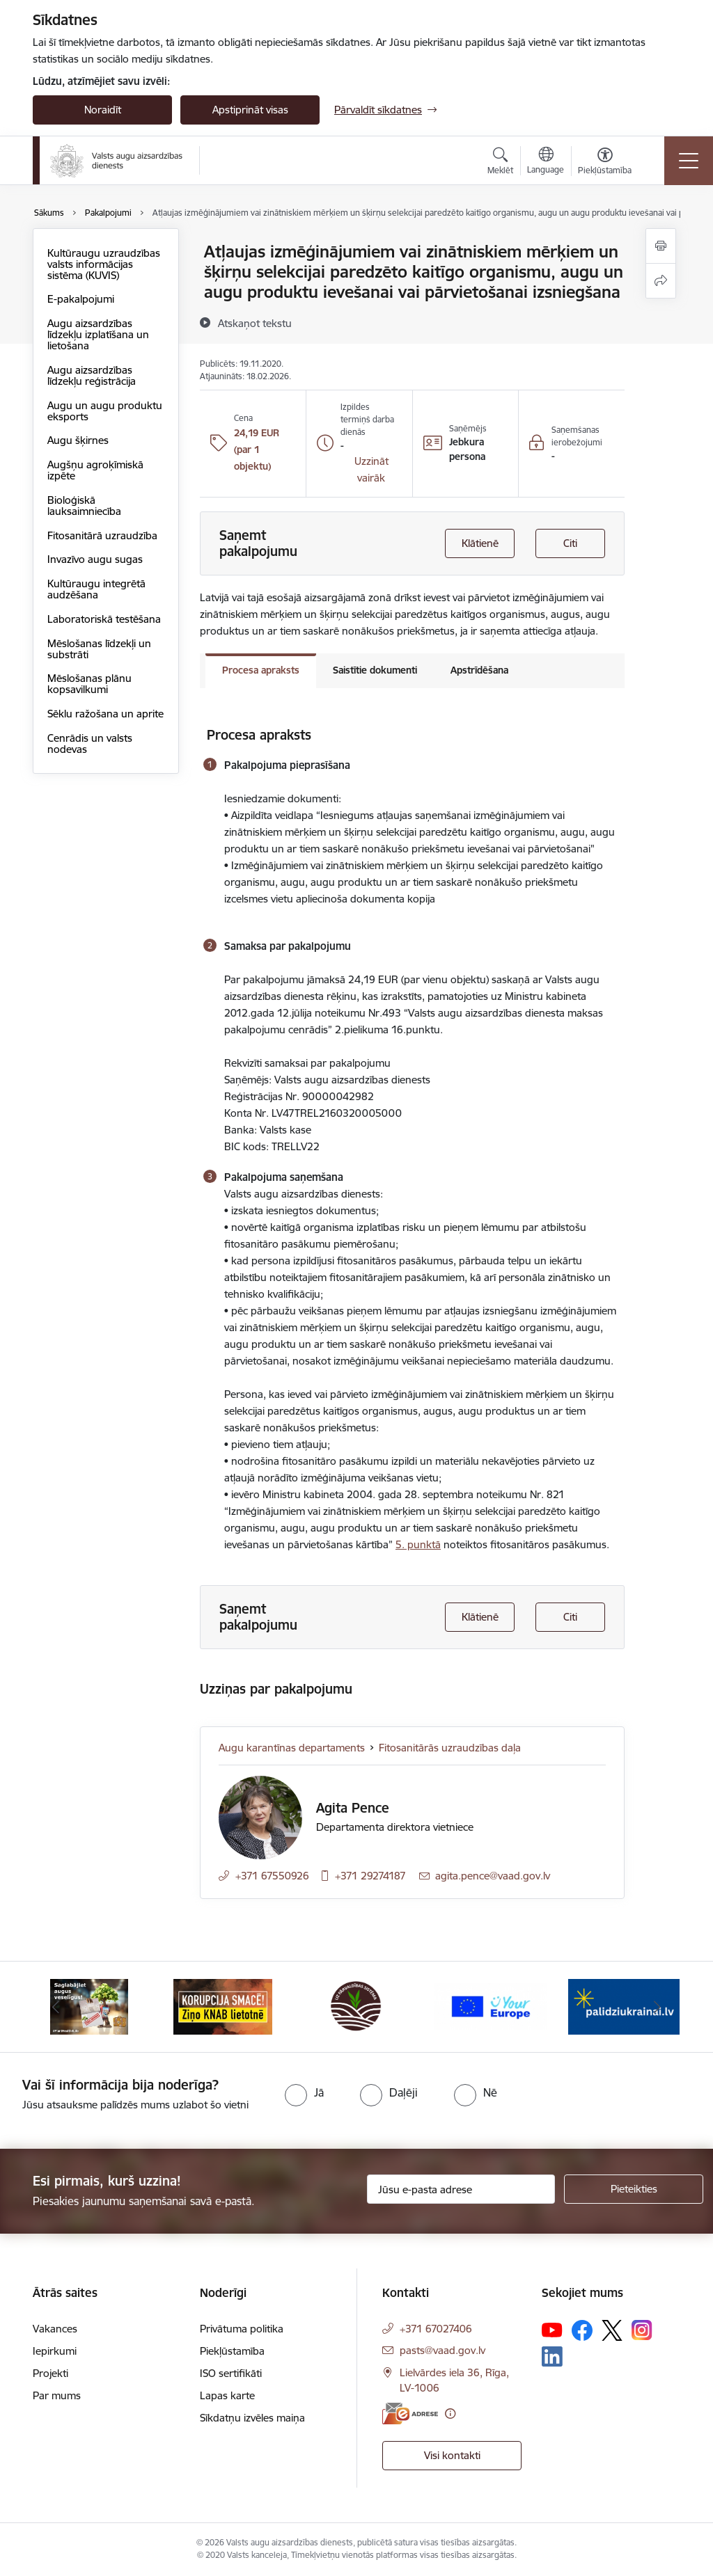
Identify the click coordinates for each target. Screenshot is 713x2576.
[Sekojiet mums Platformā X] (612, 2330)
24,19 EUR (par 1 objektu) (256, 449)
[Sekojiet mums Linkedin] (552, 2356)
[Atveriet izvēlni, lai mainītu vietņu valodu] (545, 162)
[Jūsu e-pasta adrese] (461, 2189)
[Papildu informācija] (450, 2413)
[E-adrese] (410, 2413)
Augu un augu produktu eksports (104, 411)
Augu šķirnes (78, 440)
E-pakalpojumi (80, 298)
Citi (570, 543)
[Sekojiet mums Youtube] (552, 2329)
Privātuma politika (241, 2328)
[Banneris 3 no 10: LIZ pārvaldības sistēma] (356, 2005)
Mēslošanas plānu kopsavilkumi (89, 683)
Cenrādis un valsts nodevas (89, 743)
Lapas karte (227, 2395)
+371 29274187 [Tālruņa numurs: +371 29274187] (370, 1875)
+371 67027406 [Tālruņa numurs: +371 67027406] (436, 2328)
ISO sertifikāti (231, 2373)
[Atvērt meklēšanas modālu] (500, 163)
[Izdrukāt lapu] (660, 246)
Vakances (55, 2328)
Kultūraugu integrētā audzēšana (96, 589)
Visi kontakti (452, 2455)
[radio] (304, 2092)
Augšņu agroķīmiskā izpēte (95, 470)
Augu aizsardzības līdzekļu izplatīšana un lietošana (98, 334)
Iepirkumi (55, 2351)
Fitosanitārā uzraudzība (102, 535)
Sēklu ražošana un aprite (105, 713)
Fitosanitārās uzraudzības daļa (450, 1747)
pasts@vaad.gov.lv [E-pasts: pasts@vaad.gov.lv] (442, 2350)
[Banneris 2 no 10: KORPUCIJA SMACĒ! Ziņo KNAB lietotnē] (222, 2005)
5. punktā (418, 1544)
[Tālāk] (657, 2006)
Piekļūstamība (232, 2351)
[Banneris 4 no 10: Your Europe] (490, 2005)
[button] (370, 469)
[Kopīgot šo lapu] (660, 281)
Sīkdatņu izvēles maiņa (252, 2417)
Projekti (50, 2373)
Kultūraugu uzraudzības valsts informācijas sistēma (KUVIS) (103, 264)
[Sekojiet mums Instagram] (642, 2330)
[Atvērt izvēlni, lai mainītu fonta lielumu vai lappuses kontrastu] (604, 163)
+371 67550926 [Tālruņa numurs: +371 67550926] (272, 1875)
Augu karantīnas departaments (292, 1747)
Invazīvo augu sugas (95, 559)
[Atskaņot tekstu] (255, 323)
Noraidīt (102, 109)
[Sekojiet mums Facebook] (582, 2330)
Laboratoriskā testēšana (104, 619)
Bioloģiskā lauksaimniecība (84, 505)
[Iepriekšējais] (55, 2006)
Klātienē (480, 543)
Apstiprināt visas (250, 109)
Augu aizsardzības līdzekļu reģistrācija (91, 375)
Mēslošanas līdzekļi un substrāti (99, 649)
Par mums (57, 2395)
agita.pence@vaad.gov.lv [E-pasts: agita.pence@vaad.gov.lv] (492, 1875)
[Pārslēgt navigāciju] (688, 160)
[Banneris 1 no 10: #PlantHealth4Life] (89, 2005)
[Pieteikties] (633, 2189)
